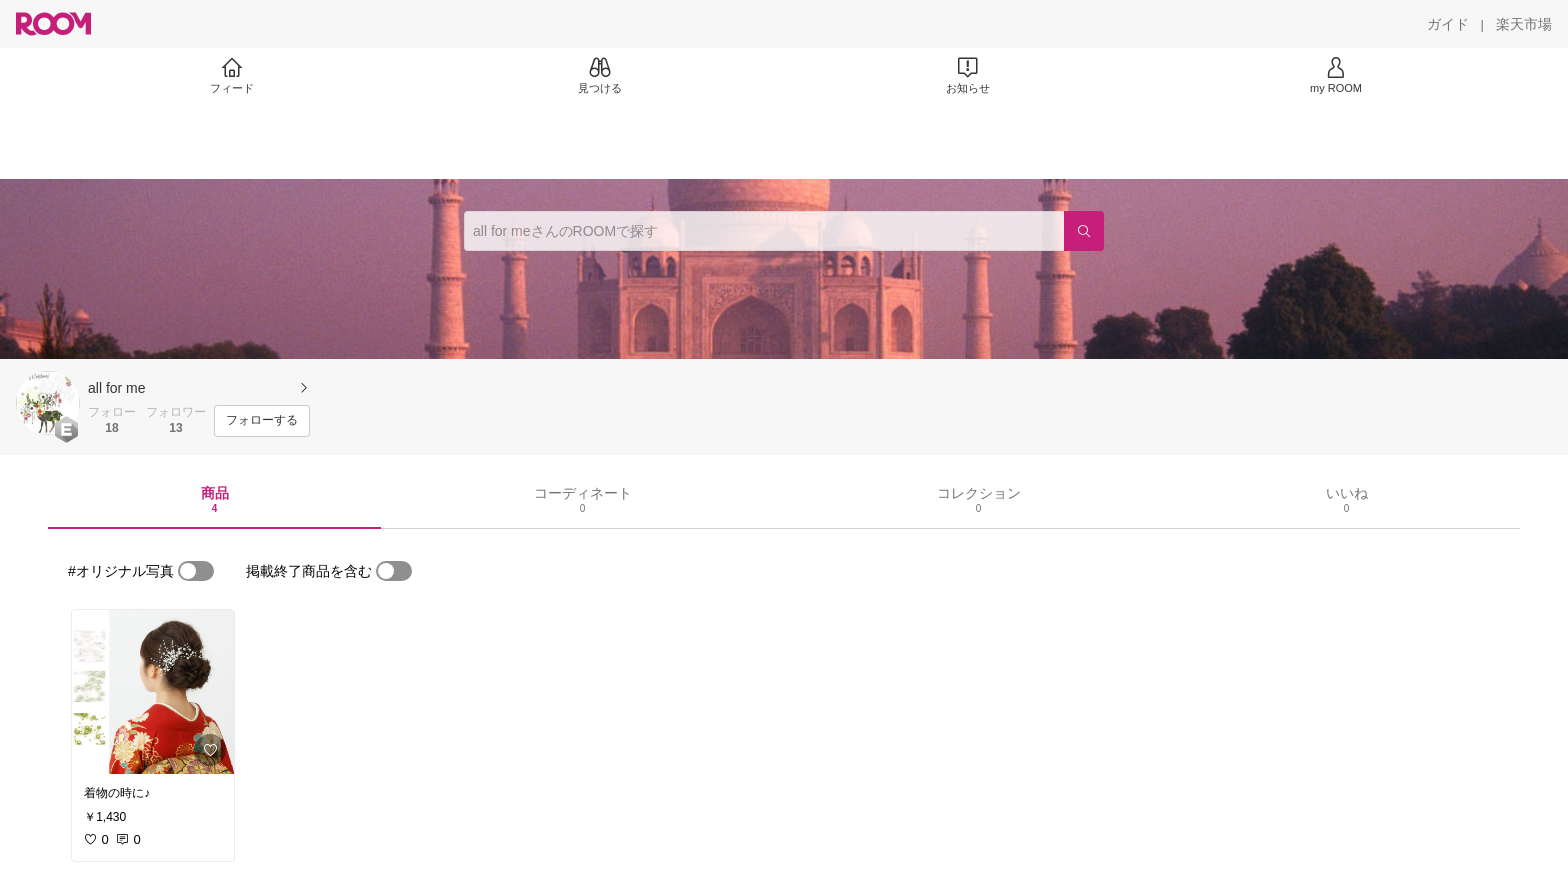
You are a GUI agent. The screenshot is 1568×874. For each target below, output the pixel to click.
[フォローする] (262, 421)
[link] (153, 692)
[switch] (196, 571)
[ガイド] (1448, 24)
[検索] (1084, 231)
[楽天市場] (1524, 24)
